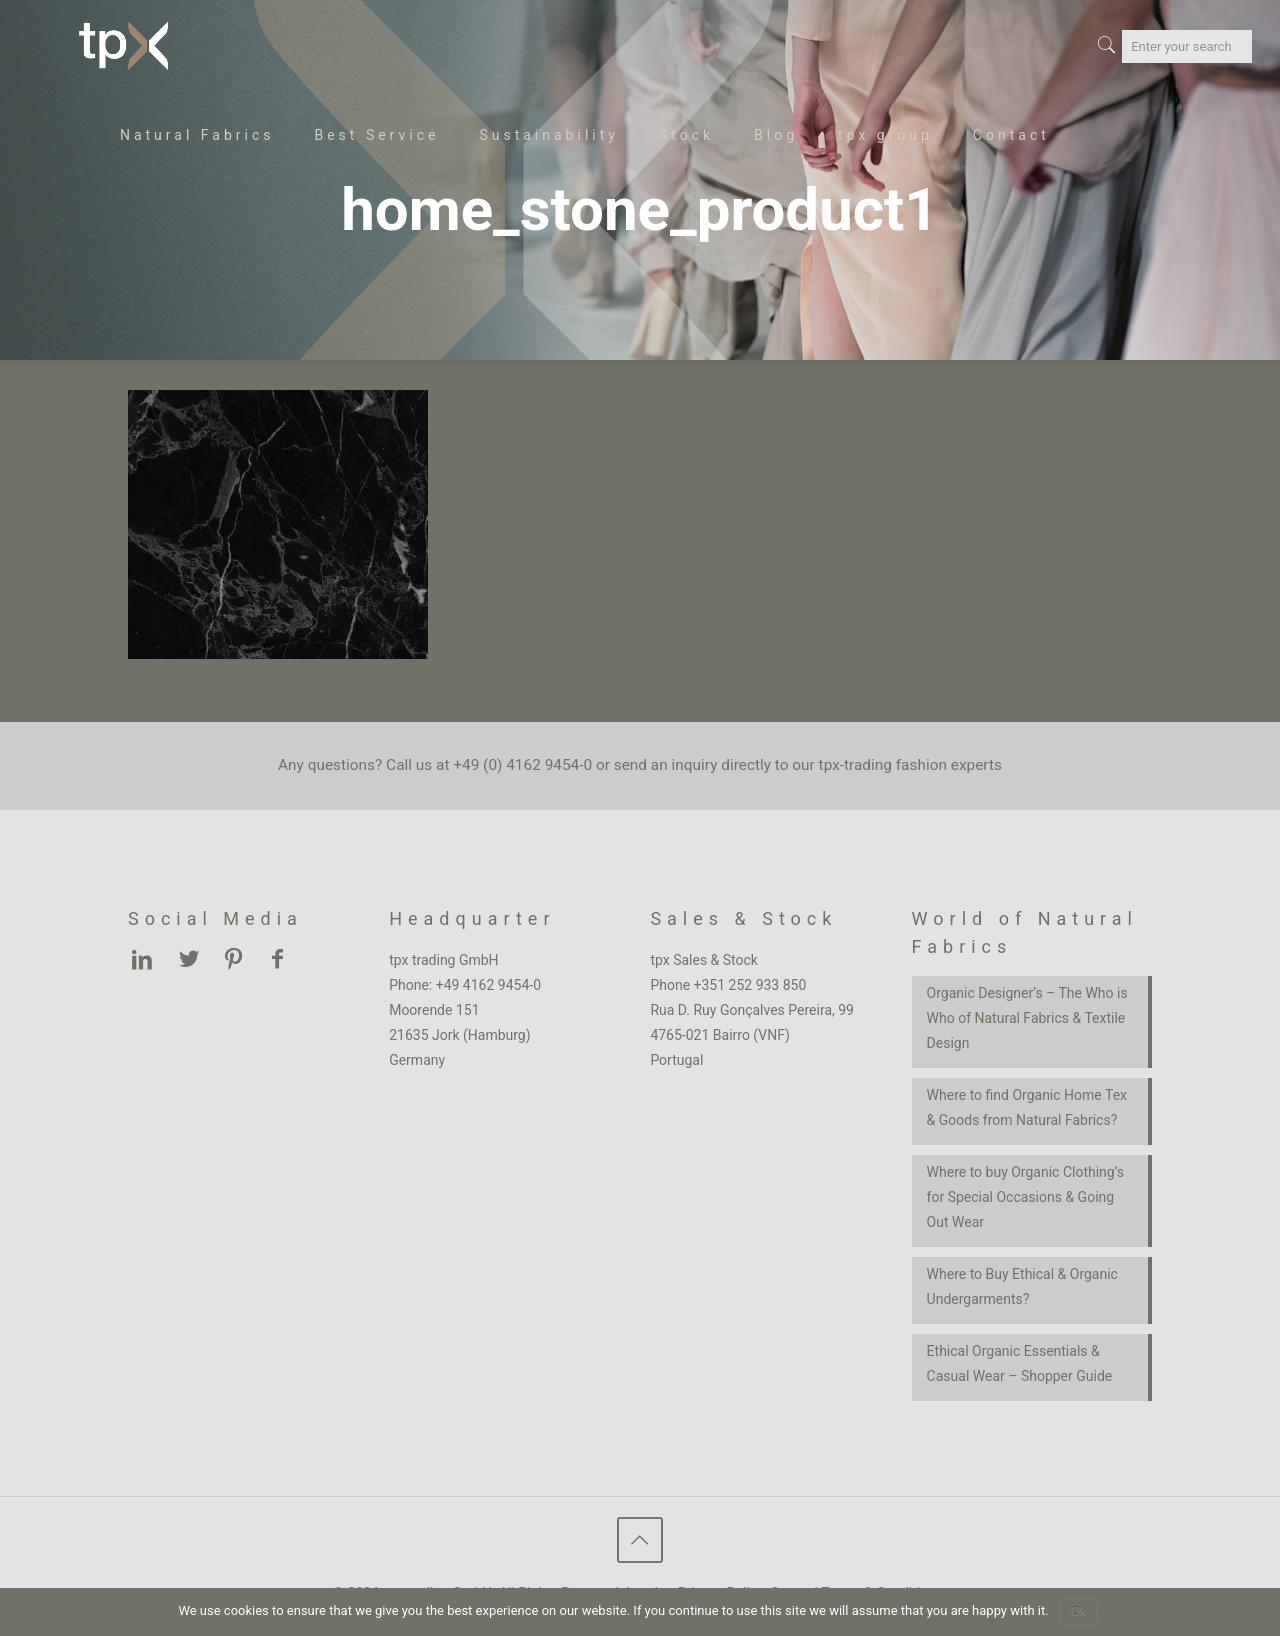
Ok (1078, 1612)
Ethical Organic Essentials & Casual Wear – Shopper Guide (1020, 1363)
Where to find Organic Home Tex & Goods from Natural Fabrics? (1027, 1107)
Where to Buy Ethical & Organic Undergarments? (1022, 1286)
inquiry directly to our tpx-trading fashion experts (837, 765)
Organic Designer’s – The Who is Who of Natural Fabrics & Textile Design (1027, 1018)
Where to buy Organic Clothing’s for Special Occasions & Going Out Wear (1025, 1197)
